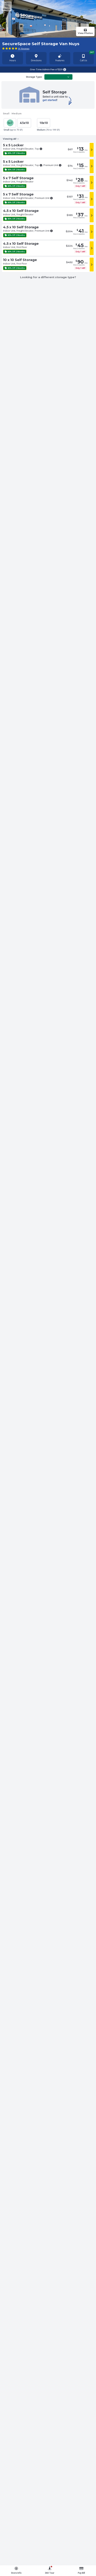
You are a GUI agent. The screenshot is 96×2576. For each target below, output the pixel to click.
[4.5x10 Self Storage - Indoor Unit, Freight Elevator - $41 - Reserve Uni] (48, 232)
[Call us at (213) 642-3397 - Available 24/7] (83, 58)
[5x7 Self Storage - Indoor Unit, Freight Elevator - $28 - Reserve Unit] (48, 183)
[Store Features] (59, 58)
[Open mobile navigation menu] (6, 6)
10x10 (43, 123)
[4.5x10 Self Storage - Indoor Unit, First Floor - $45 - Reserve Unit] (48, 248)
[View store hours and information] (12, 58)
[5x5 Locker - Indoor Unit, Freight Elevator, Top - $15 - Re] (48, 166)
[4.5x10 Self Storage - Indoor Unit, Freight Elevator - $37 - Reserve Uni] (48, 215)
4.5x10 (24, 123)
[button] (41, 149)
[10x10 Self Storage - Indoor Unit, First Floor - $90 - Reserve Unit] (48, 264)
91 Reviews (23, 48)
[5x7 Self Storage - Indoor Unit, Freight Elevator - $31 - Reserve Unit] (48, 199)
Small (6, 113)
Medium (17, 113)
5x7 (9, 123)
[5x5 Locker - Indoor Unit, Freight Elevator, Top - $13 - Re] (48, 150)
